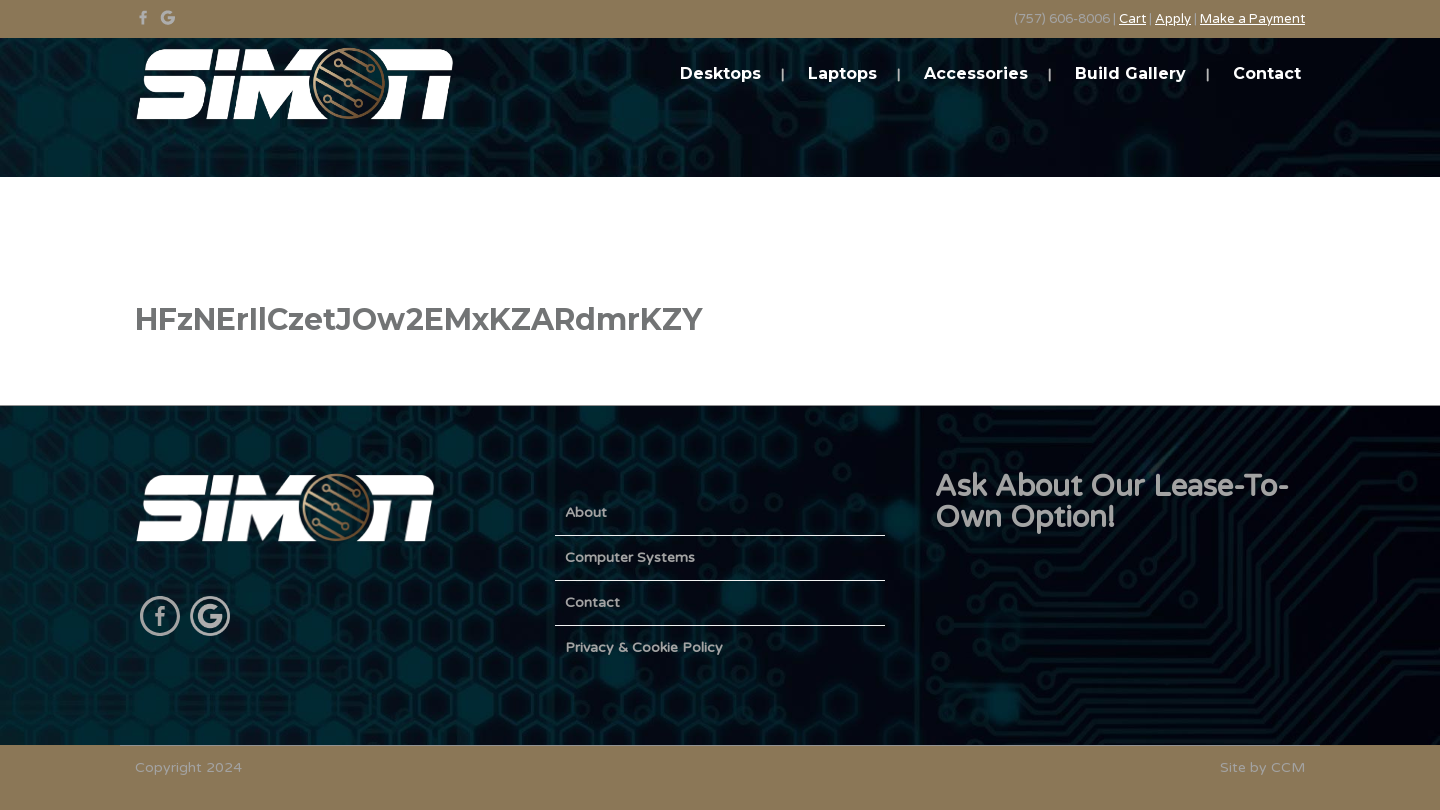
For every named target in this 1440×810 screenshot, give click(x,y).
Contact (1267, 73)
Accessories (976, 73)
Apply (1173, 19)
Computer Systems (630, 557)
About (586, 512)
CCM (1288, 767)
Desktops (720, 73)
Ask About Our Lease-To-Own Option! (1112, 502)
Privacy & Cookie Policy (644, 647)
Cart (1132, 19)
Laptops (842, 73)
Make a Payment (1252, 19)
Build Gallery (1130, 73)
